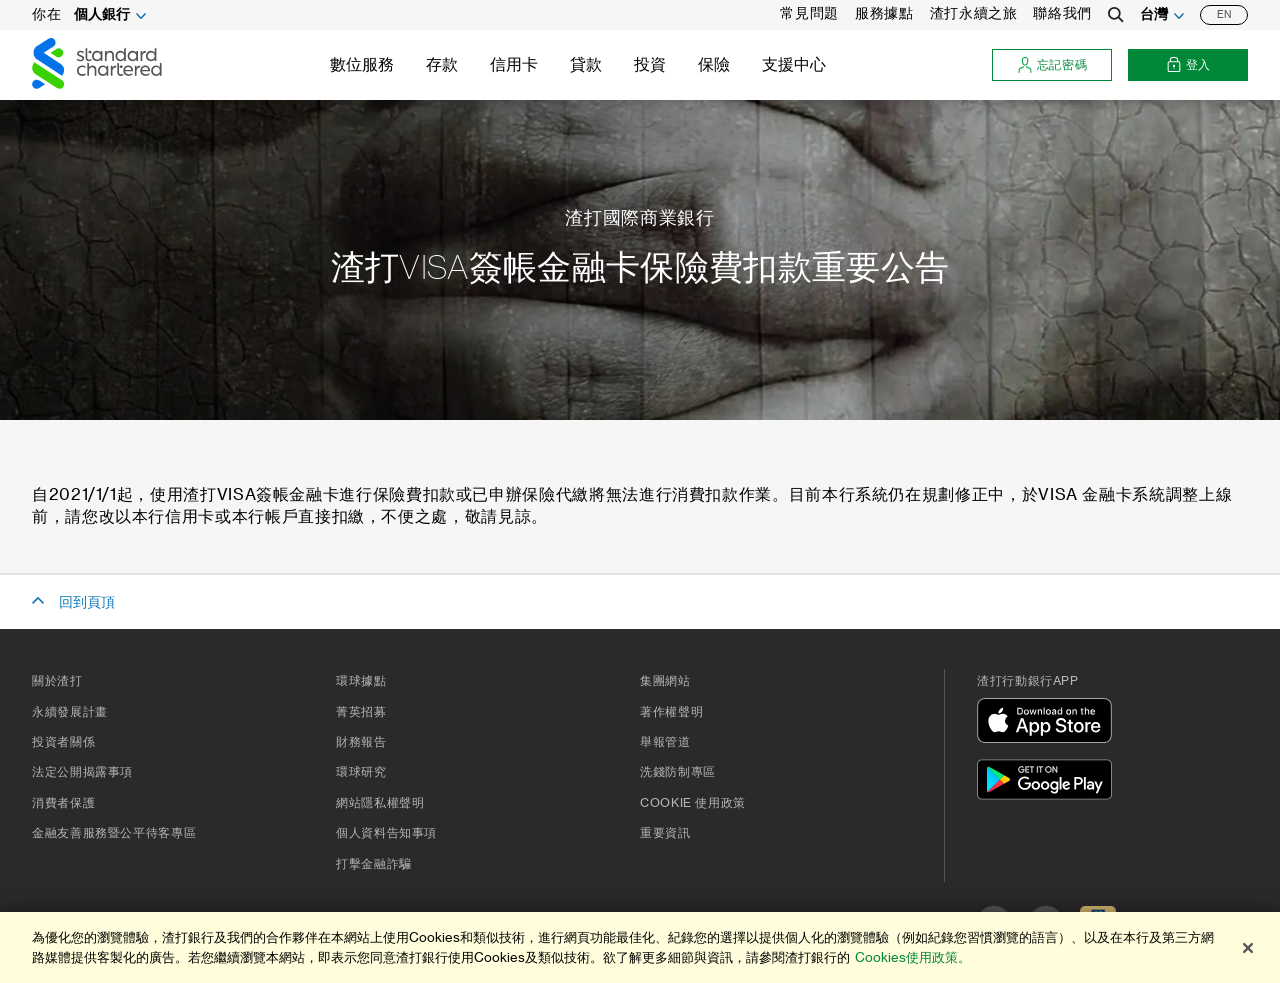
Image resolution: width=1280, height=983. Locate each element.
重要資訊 (665, 833)
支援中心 (794, 65)
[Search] (1116, 15)
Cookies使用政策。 (913, 957)
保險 (714, 65)
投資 (650, 65)
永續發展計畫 (70, 712)
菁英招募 (361, 712)
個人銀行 (102, 15)
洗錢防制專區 (678, 772)
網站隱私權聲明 (380, 803)
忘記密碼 (1052, 65)
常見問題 (809, 14)
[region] (640, 947)
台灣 (1154, 15)
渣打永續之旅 (974, 14)
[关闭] (1248, 948)
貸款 (586, 65)
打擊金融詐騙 (374, 864)
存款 (442, 65)
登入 (1188, 65)
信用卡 (514, 65)
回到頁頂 (87, 603)
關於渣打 (57, 681)
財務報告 (361, 742)
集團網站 (665, 681)
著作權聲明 (671, 712)
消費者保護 (63, 803)
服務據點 (884, 14)
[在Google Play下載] (1049, 782)
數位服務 (362, 65)
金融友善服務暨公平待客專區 (114, 833)
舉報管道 (665, 742)
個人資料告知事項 (386, 833)
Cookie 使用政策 (693, 803)
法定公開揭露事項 (82, 772)
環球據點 (361, 681)
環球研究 (361, 772)
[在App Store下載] (1049, 723)
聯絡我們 (1062, 14)
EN (1224, 15)
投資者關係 (63, 742)
